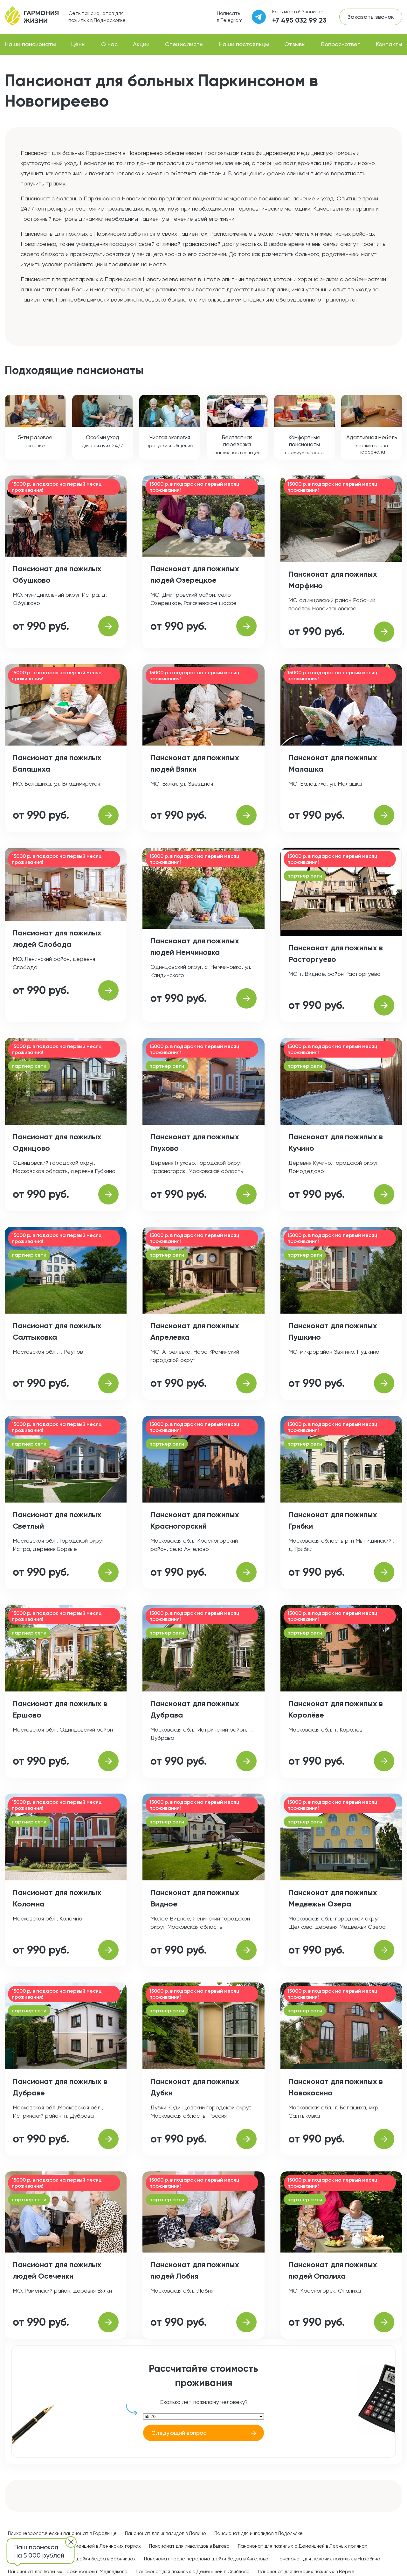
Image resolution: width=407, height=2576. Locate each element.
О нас (109, 44)
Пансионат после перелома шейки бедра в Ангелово (206, 2559)
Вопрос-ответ (341, 44)
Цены (78, 44)
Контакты (389, 44)
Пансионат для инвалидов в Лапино (165, 2533)
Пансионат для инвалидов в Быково (189, 2546)
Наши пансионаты (30, 44)
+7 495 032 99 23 (299, 20)
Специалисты (184, 44)
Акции (141, 44)
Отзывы (295, 44)
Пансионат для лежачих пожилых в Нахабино (328, 2559)
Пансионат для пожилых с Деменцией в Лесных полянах (302, 2546)
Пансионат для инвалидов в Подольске (258, 2533)
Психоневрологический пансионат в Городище (62, 2533)
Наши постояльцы (244, 44)
